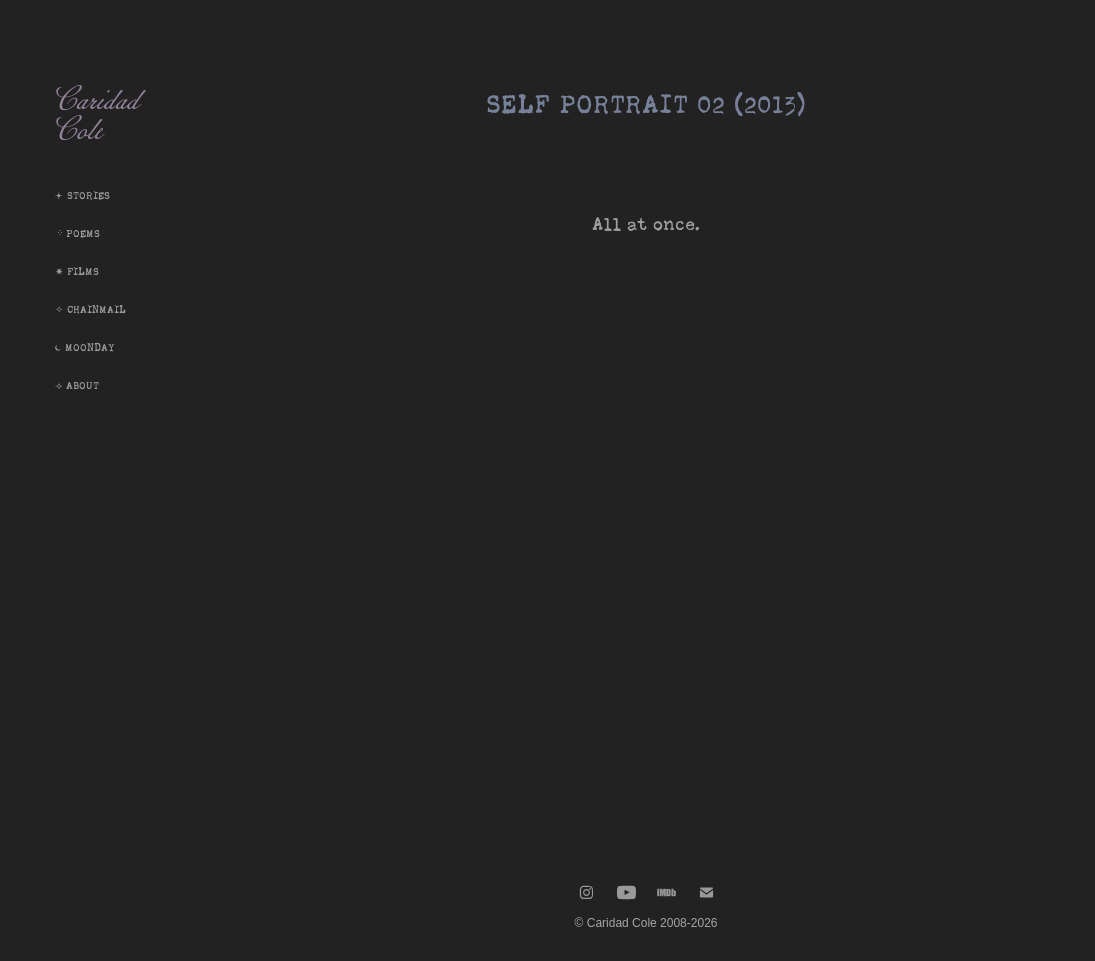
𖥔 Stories (82, 195)
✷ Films (77, 271)
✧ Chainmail (90, 309)
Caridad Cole (102, 120)
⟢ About (77, 385)
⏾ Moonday (85, 347)
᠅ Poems (77, 233)
